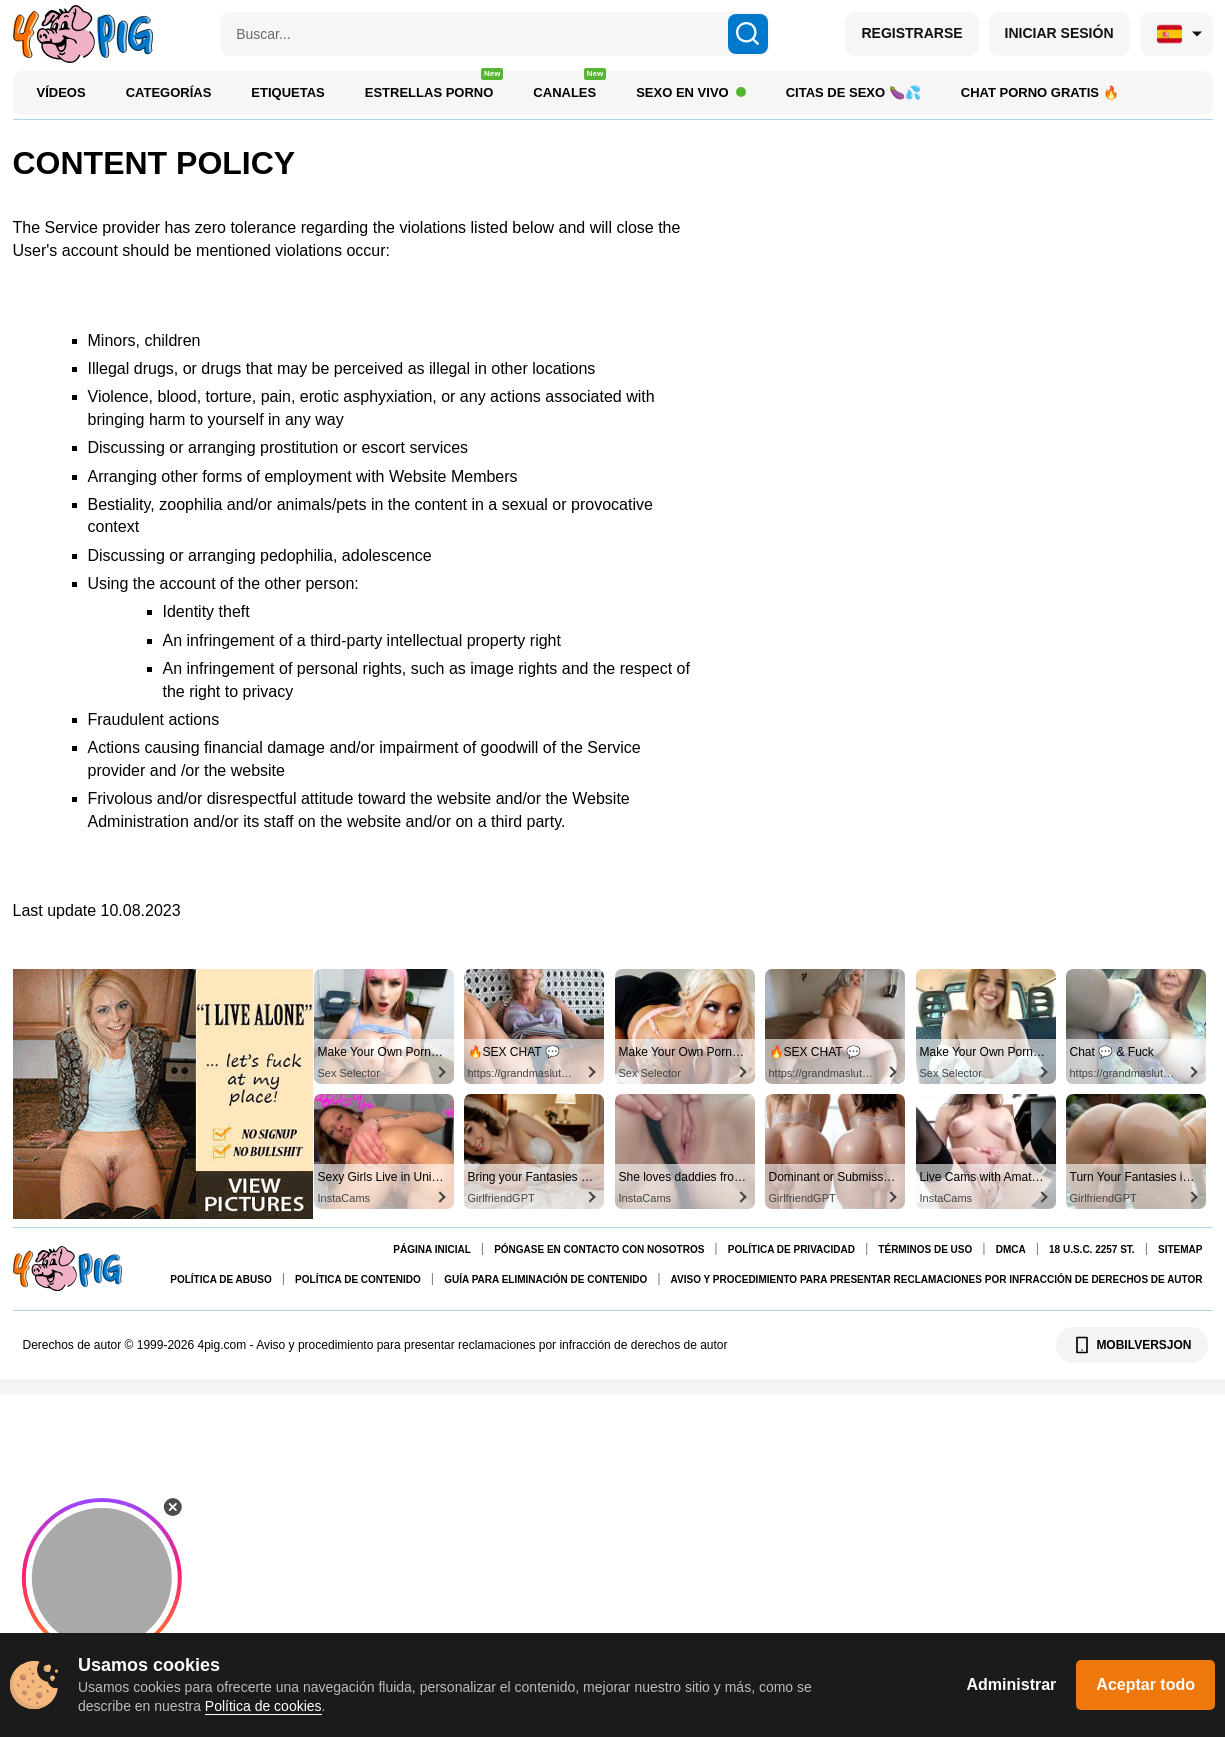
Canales (569, 87)
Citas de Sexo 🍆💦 (853, 92)
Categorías (169, 92)
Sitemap (1180, 1249)
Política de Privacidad (791, 1249)
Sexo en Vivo (690, 92)
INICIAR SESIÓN (1059, 33)
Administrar (1012, 1684)
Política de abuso (220, 1279)
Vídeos (61, 92)
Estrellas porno (434, 87)
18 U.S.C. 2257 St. (1092, 1249)
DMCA (1011, 1249)
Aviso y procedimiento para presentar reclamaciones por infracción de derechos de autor (937, 1279)
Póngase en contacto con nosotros (599, 1249)
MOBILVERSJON (1131, 1345)
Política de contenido (358, 1279)
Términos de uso (925, 1249)
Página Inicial (431, 1249)
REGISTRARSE (911, 33)
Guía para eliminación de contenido (545, 1279)
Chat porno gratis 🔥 (1040, 92)
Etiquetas (287, 92)
